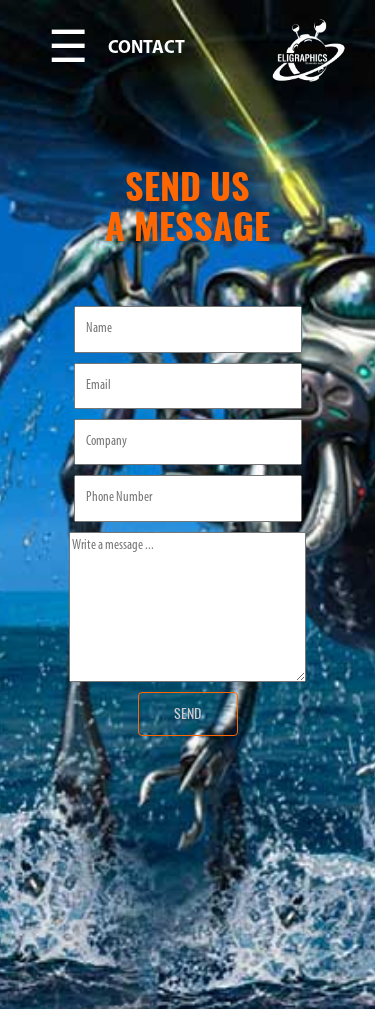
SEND (187, 713)
